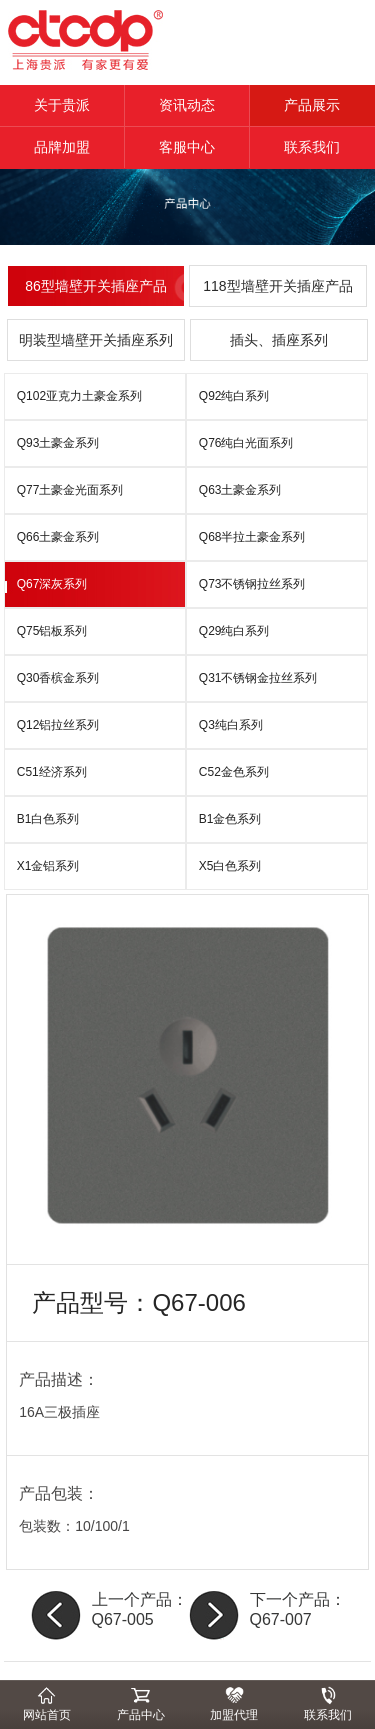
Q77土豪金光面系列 (70, 490)
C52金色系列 (234, 772)
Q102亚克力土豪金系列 (79, 396)
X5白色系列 (230, 866)
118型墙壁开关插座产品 (277, 286)
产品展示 (312, 105)
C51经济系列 (52, 772)
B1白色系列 (48, 819)
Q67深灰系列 (52, 584)
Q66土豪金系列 (58, 537)
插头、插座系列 (279, 340)
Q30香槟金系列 (58, 678)
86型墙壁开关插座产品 (96, 286)
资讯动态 (187, 105)
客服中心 (187, 147)
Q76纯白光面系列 (246, 443)
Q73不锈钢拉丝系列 (252, 584)
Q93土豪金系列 (58, 443)
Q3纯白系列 (231, 725)
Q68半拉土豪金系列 (252, 537)
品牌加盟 (62, 147)
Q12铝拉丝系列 (58, 725)
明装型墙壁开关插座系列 (96, 340)
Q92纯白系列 (234, 396)
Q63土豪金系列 (240, 490)
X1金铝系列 (48, 866)
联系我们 (312, 147)
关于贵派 (62, 105)
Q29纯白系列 (234, 631)
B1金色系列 (230, 819)
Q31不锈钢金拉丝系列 (258, 678)
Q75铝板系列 (52, 631)
